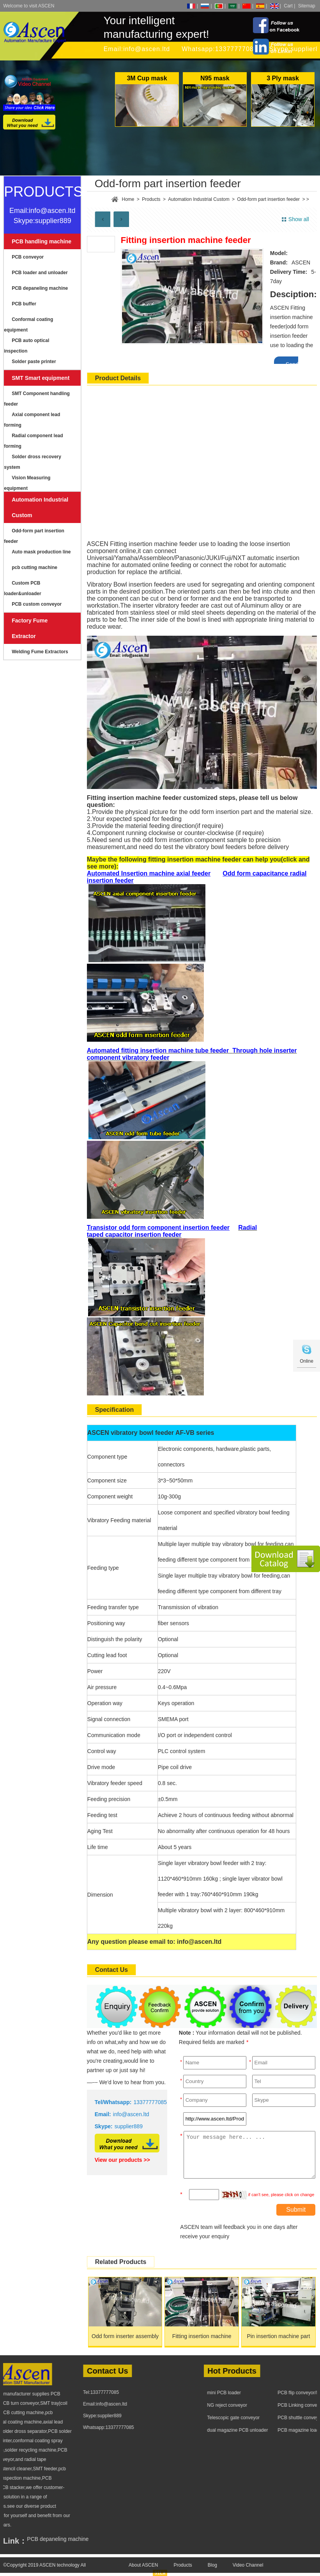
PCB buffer (24, 304)
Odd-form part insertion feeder (268, 199)
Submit (296, 2209)
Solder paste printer (34, 361)
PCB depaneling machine (40, 288)
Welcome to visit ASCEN (28, 6)
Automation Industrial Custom (40, 507)
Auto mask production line (41, 552)
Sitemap (306, 6)
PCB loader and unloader (39, 272)
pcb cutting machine (34, 567)
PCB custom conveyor (37, 604)
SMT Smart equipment (40, 378)
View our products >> (122, 2160)
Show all (298, 219)
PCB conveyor (28, 257)
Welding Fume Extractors (40, 651)
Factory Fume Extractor (30, 628)
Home (128, 199)
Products (151, 199)
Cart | (289, 6)
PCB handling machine (41, 241)
